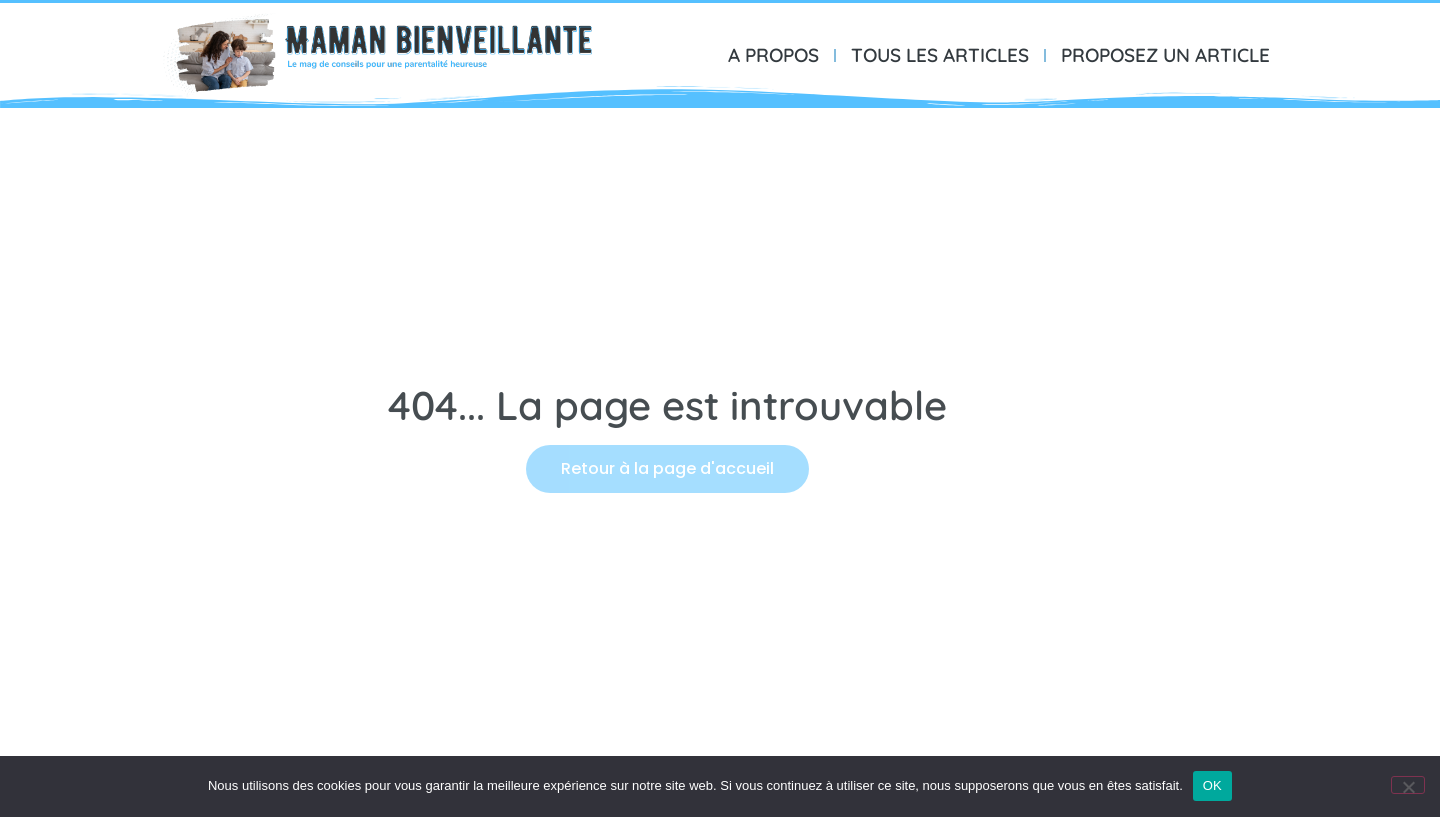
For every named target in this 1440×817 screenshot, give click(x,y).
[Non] (1408, 785)
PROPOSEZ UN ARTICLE (1165, 55)
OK (1212, 785)
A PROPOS (773, 55)
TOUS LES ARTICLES (940, 55)
